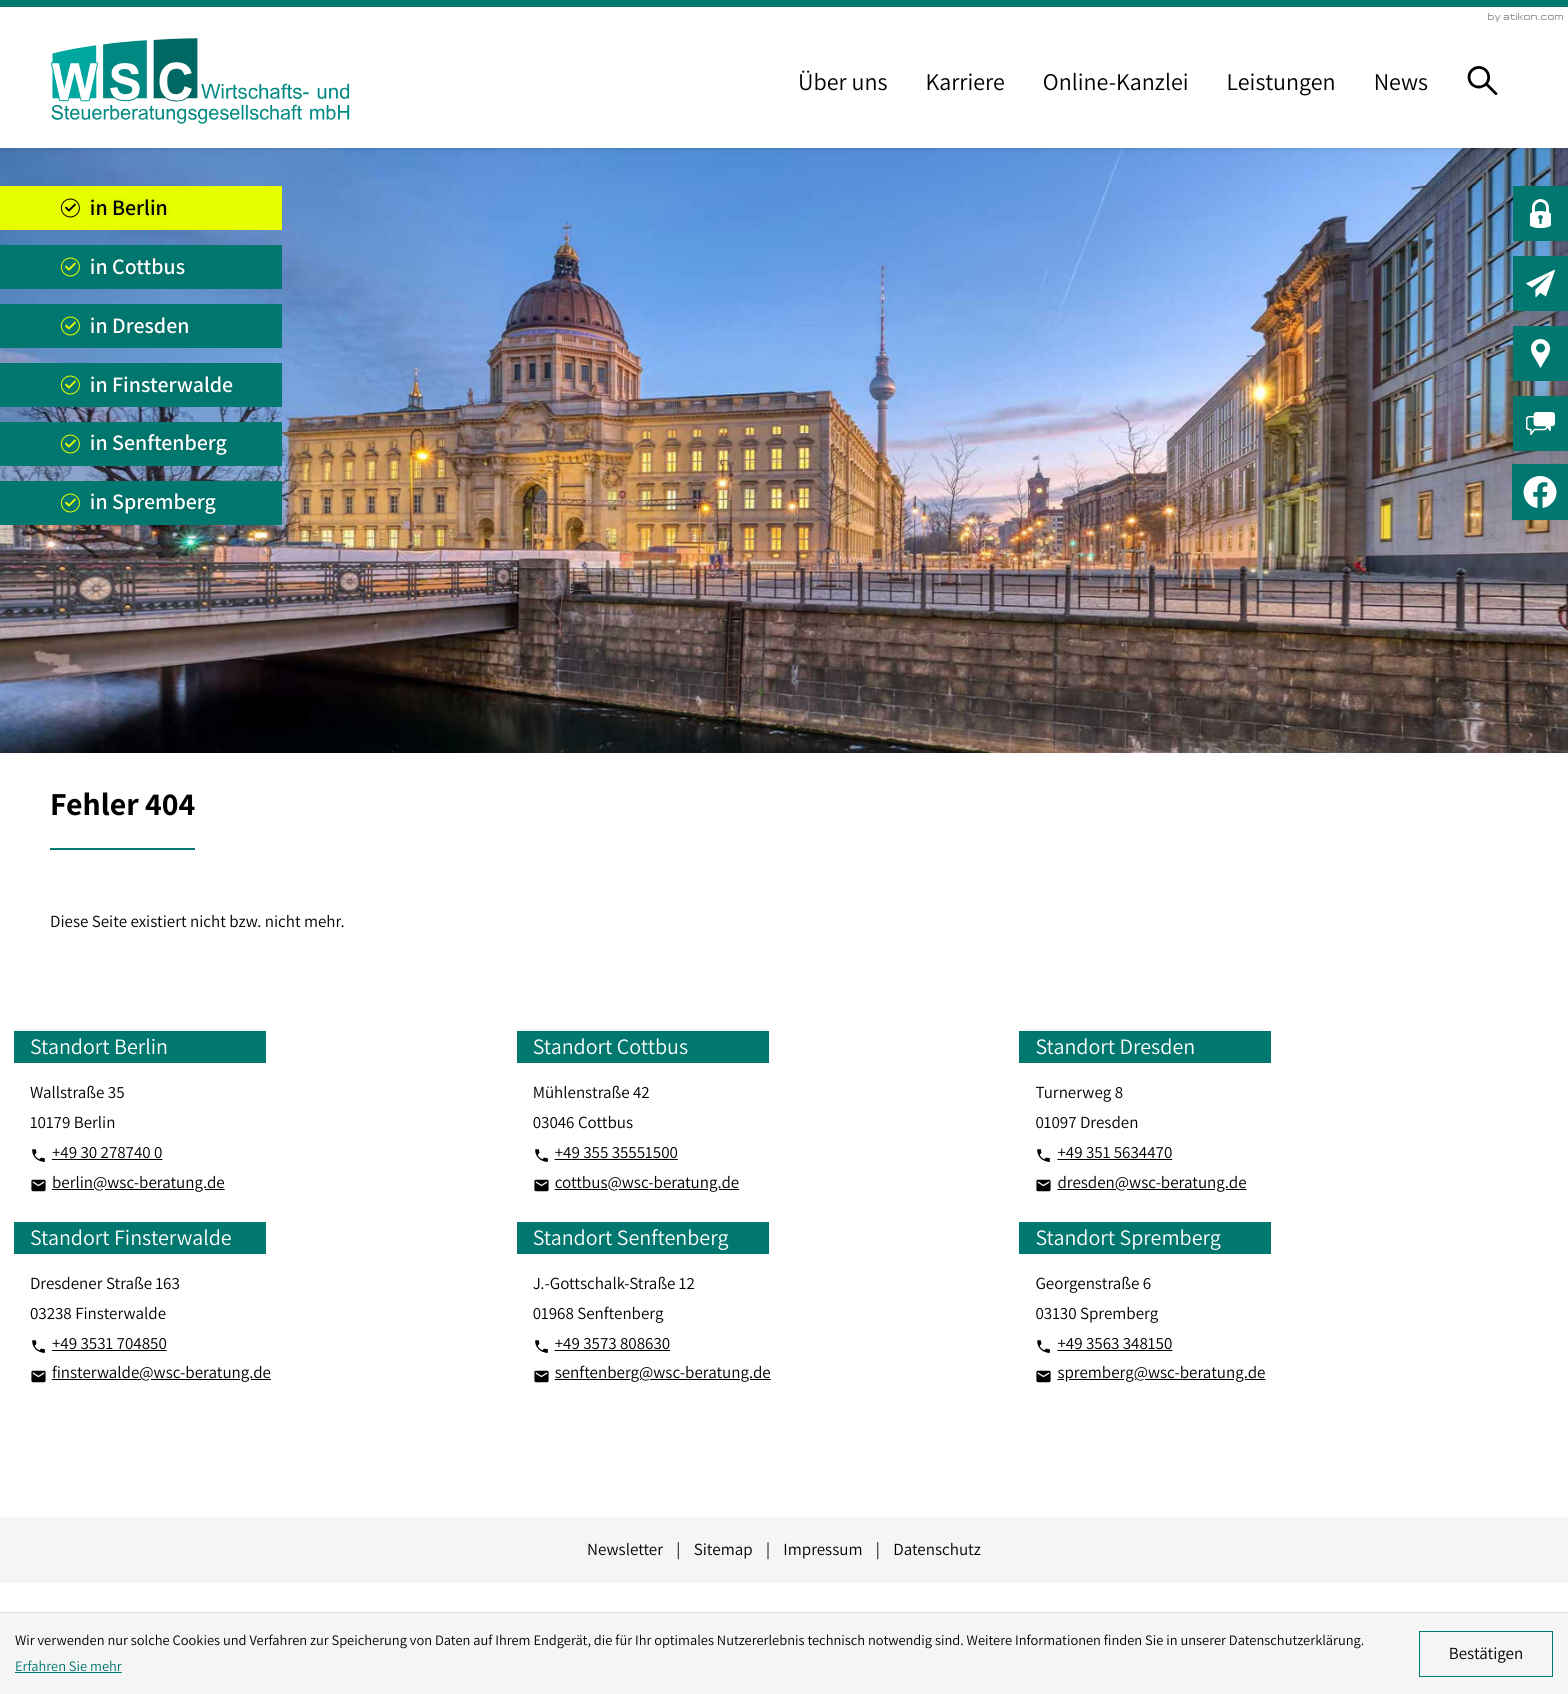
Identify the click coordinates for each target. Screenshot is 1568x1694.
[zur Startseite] (200, 80)
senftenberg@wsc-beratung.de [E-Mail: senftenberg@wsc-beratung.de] (663, 1372)
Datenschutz (937, 1549)
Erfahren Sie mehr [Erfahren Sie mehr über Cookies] (68, 1666)
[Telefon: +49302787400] (107, 1153)
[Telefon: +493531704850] (109, 1344)
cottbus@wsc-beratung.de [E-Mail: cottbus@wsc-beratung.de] (647, 1182)
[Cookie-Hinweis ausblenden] (1486, 1654)
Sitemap (723, 1549)
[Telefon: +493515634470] (1114, 1153)
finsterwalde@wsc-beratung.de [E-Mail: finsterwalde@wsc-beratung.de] (161, 1372)
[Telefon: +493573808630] (613, 1344)
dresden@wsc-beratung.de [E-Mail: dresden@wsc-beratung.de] (1151, 1182)
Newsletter (625, 1549)
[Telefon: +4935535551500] (616, 1153)
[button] (1540, 213)
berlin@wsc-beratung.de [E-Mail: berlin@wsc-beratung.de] (138, 1182)
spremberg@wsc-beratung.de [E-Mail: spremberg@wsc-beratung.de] (1161, 1372)
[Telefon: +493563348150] (1114, 1344)
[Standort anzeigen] (141, 208)
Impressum (822, 1549)
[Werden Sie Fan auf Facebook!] (1540, 492)
